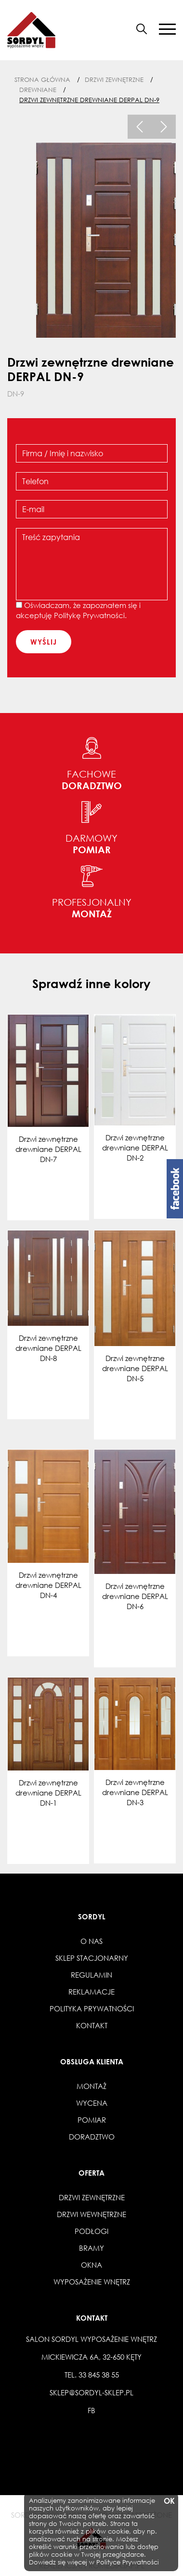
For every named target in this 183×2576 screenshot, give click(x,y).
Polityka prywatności (92, 2008)
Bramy (91, 2248)
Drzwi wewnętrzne (91, 2214)
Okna (91, 2265)
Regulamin (91, 1975)
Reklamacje (91, 1991)
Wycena (91, 2103)
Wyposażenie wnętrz (91, 2281)
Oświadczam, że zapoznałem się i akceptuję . (78, 610)
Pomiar (92, 2120)
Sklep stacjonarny (91, 1958)
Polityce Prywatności (127, 2562)
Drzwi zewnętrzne (92, 2197)
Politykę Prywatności (89, 615)
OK (168, 2501)
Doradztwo (92, 2136)
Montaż (91, 2086)
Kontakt (91, 2025)
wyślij (43, 641)
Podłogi (91, 2231)
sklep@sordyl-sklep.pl (91, 2392)
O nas (91, 1941)
